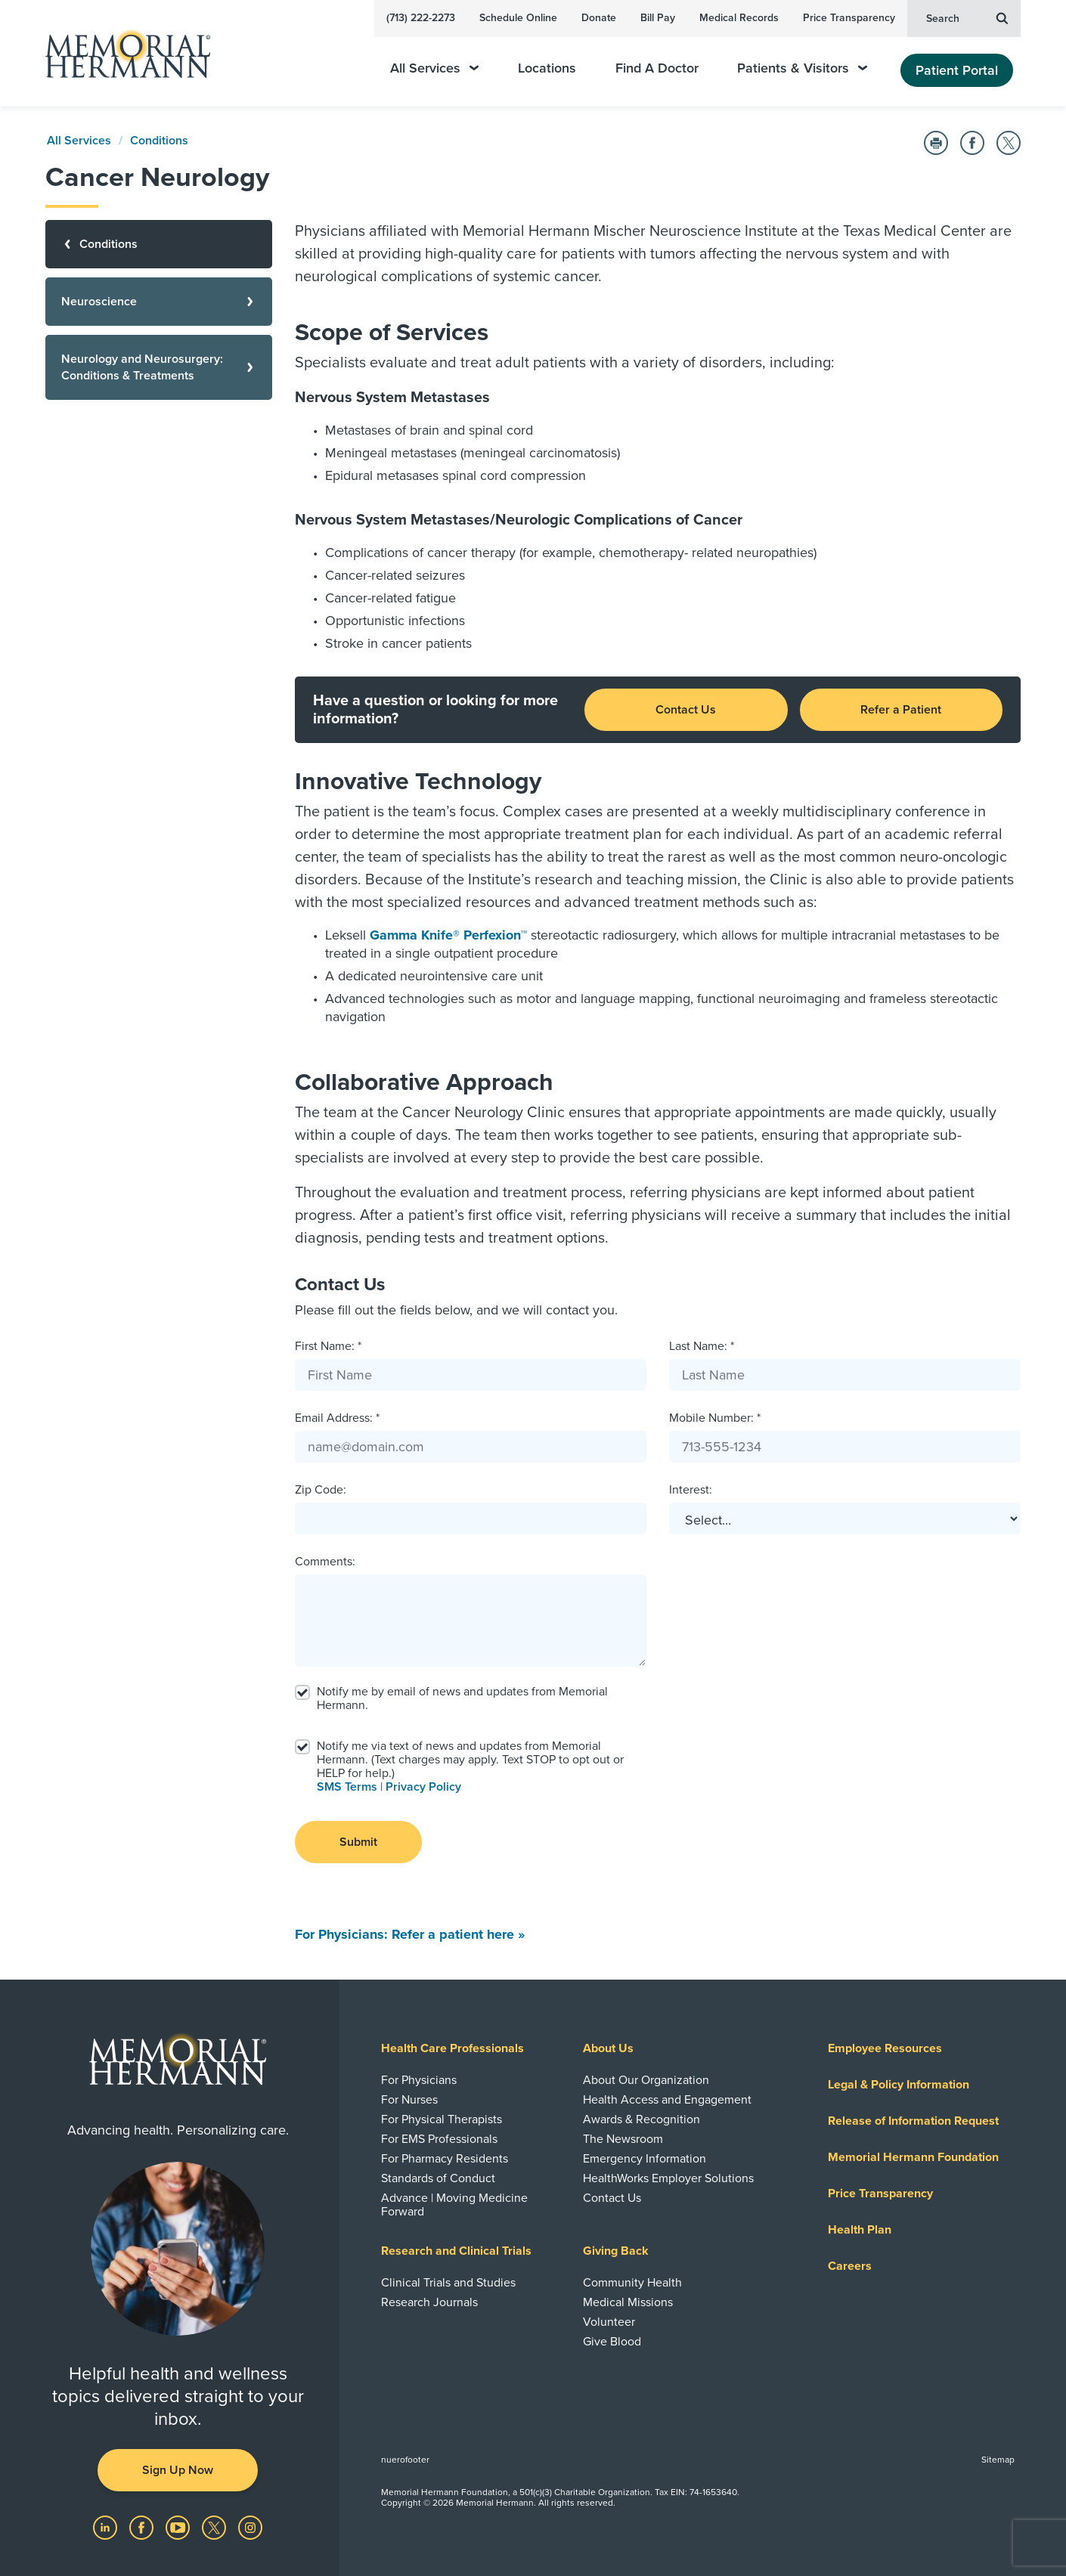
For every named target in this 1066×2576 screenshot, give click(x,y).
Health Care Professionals (452, 2048)
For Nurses (409, 2100)
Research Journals (429, 2302)
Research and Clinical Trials (456, 2251)
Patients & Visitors (802, 68)
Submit (358, 1842)
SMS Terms (347, 1786)
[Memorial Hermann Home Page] (121, 53)
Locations (547, 68)
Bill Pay (657, 17)
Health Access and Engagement (667, 2100)
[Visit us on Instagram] (250, 2526)
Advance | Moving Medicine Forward (454, 2204)
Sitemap (998, 2459)
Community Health (632, 2283)
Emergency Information (644, 2159)
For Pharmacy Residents (444, 2159)
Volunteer (609, 2322)
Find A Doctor (657, 68)
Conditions (159, 140)
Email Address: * (337, 1418)
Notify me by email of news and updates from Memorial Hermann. (462, 1698)
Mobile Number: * (715, 1418)
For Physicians (419, 2080)
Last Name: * (701, 1346)
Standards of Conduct (438, 2178)
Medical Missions (628, 2302)
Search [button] (967, 17)
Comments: (325, 1561)
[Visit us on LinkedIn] (106, 2526)
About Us (608, 2048)
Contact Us (685, 709)
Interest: (690, 1490)
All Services (434, 68)
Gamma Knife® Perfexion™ (448, 935)
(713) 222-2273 (420, 17)
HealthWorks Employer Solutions (668, 2178)
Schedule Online (518, 17)
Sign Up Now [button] (177, 2470)
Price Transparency (849, 17)
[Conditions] (158, 244)
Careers (850, 2266)
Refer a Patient (900, 709)
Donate (598, 17)
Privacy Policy (423, 1786)
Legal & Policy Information (898, 2084)
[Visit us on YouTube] (179, 2526)
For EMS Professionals (439, 2139)
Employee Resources (885, 2048)
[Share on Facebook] (972, 143)
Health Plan (859, 2229)
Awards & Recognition (641, 2119)
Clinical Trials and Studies (448, 2283)
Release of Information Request (913, 2121)
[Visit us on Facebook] (142, 2526)
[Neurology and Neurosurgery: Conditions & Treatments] (158, 367)
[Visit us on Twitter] (215, 2526)
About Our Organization (646, 2080)
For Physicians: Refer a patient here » (410, 1934)
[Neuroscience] (158, 301)
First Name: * (328, 1346)
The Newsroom (623, 2139)
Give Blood (612, 2341)
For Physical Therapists (441, 2119)
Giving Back (616, 2251)
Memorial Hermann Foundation (913, 2157)
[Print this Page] (936, 143)
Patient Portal (957, 70)
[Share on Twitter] (1008, 143)
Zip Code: (320, 1490)
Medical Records (739, 17)
